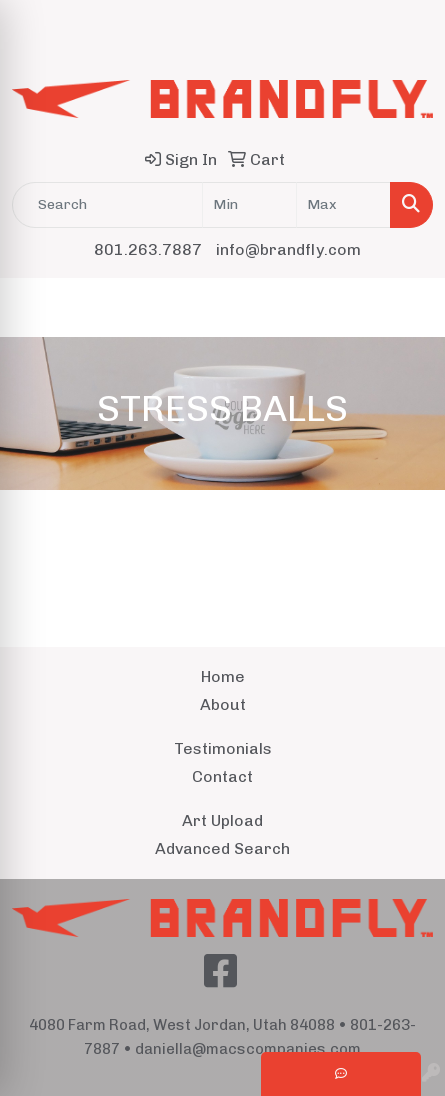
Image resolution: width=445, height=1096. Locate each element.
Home (223, 676)
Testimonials (223, 748)
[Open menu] (405, 307)
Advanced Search (222, 848)
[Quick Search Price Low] (249, 205)
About (223, 704)
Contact (222, 776)
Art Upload (222, 820)
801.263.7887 (148, 249)
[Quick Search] (107, 205)
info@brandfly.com (288, 249)
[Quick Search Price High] (343, 205)
